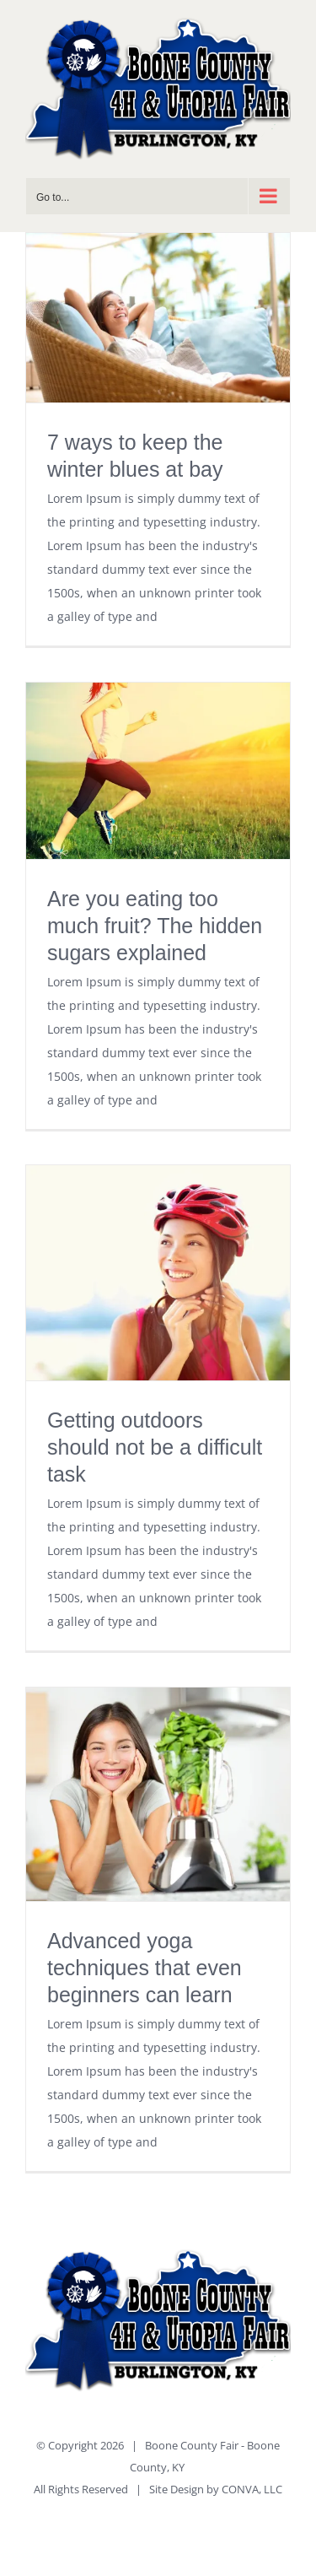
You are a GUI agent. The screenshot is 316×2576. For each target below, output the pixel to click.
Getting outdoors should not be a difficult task (154, 1447)
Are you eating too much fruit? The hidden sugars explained (154, 925)
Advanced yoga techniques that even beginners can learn (144, 1967)
